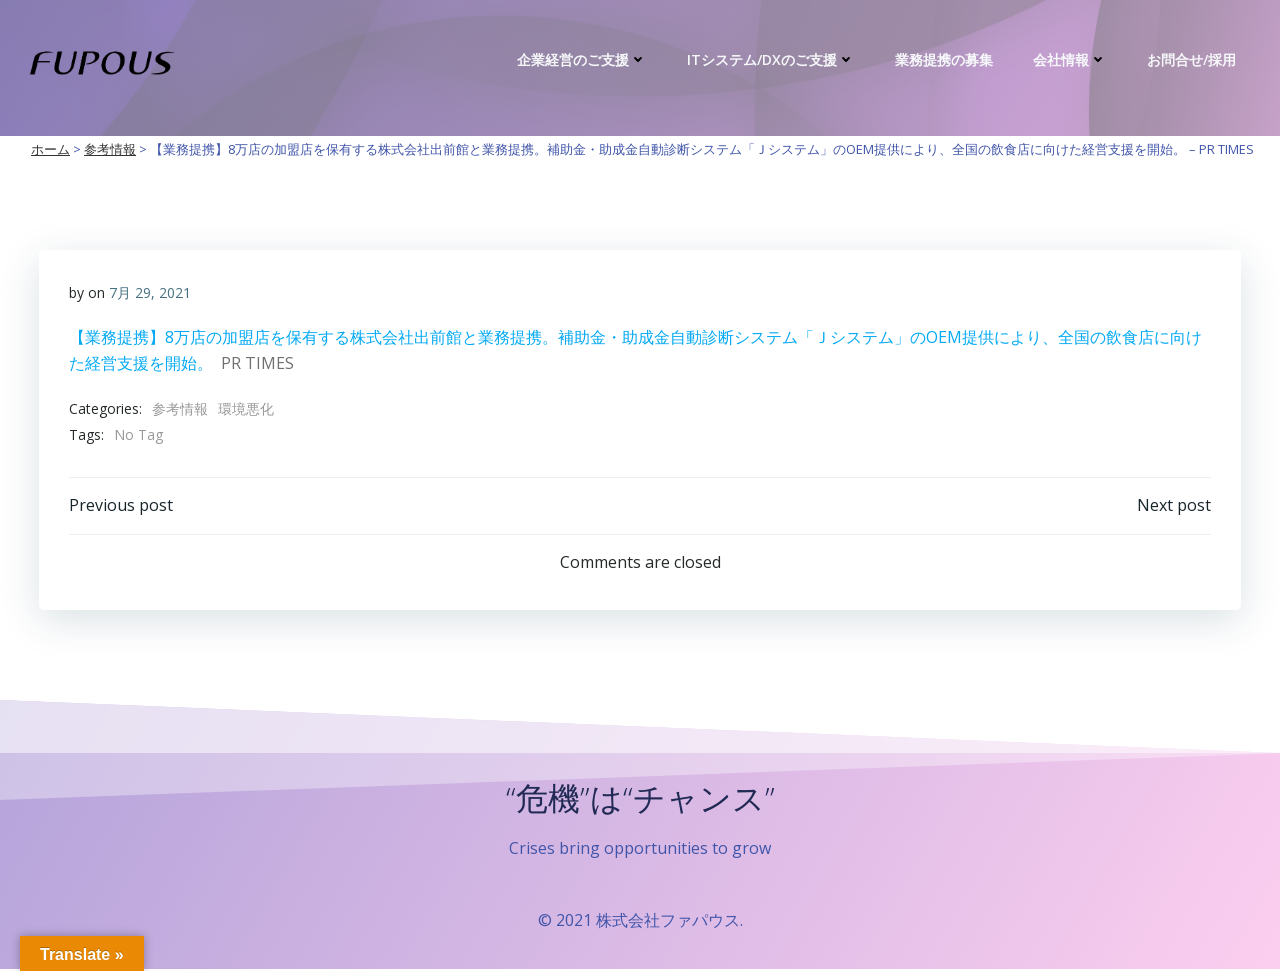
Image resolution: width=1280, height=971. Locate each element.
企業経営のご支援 (582, 59)
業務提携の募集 (944, 59)
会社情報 (1070, 59)
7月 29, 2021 (150, 292)
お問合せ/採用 (1191, 59)
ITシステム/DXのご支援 (771, 59)
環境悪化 (246, 409)
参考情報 (180, 409)
